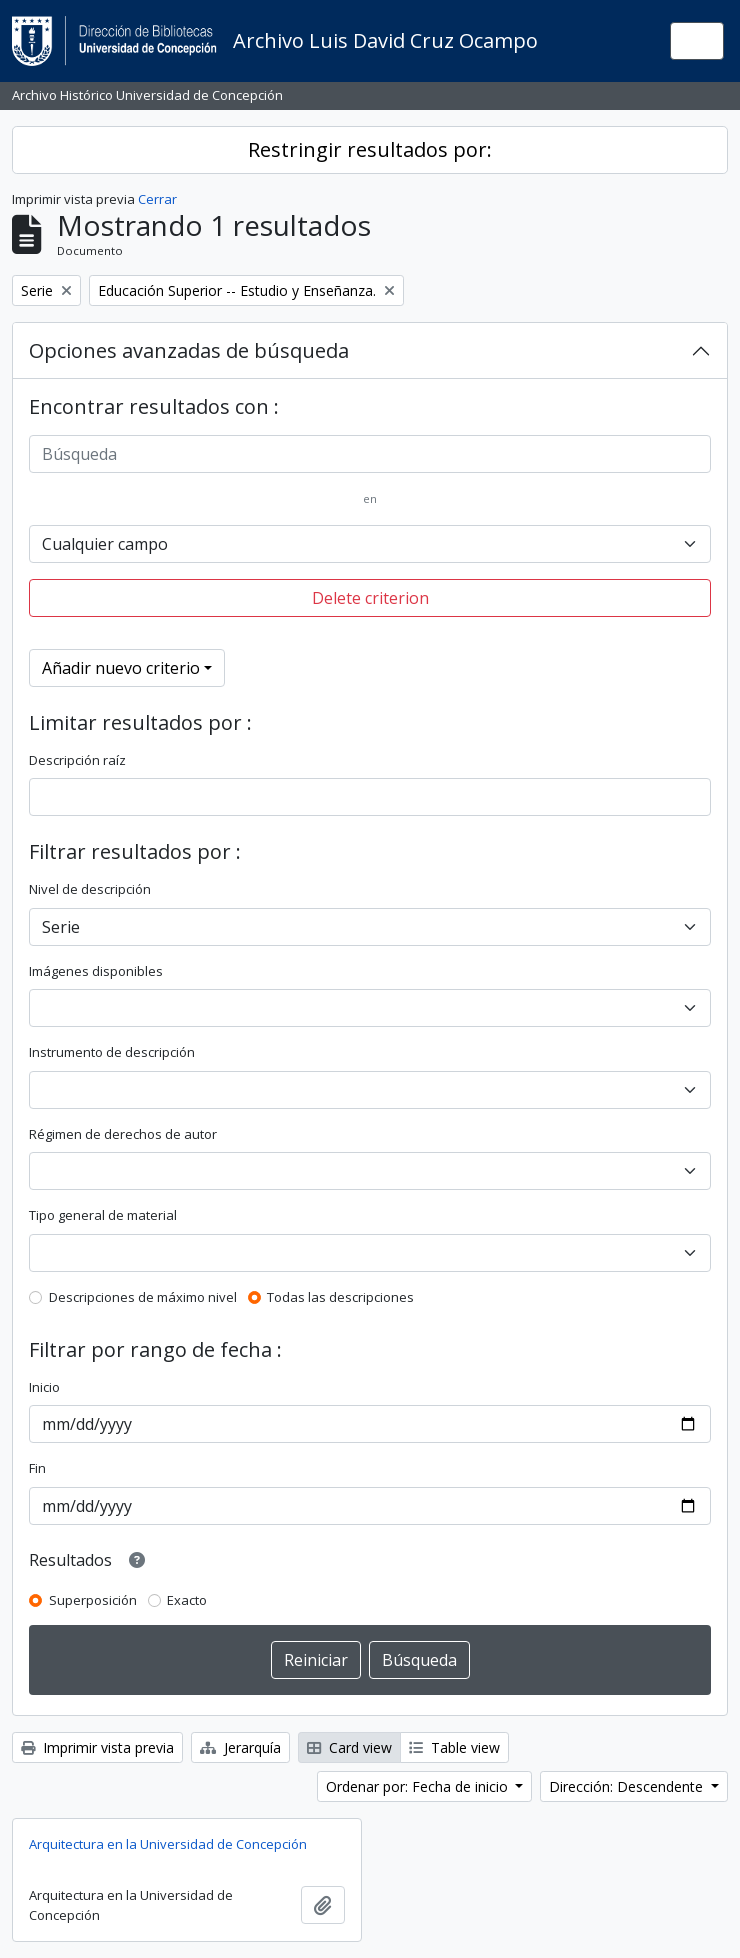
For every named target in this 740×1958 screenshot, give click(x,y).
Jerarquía (240, 1747)
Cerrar (157, 199)
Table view (454, 1747)
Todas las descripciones (340, 1297)
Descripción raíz (77, 760)
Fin (37, 1468)
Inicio (44, 1387)
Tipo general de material (103, 1215)
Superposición (93, 1600)
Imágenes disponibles (96, 971)
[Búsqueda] (370, 454)
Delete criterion (370, 598)
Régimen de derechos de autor (123, 1134)
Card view (349, 1747)
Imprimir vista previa (97, 1747)
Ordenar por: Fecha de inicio (419, 1786)
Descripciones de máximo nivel (143, 1297)
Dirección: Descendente (628, 1786)
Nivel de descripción (90, 889)
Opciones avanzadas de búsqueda (189, 350)
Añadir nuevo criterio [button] (121, 668)
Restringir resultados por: (370, 149)
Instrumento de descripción (112, 1052)
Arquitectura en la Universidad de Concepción (168, 1844)
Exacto (187, 1600)
